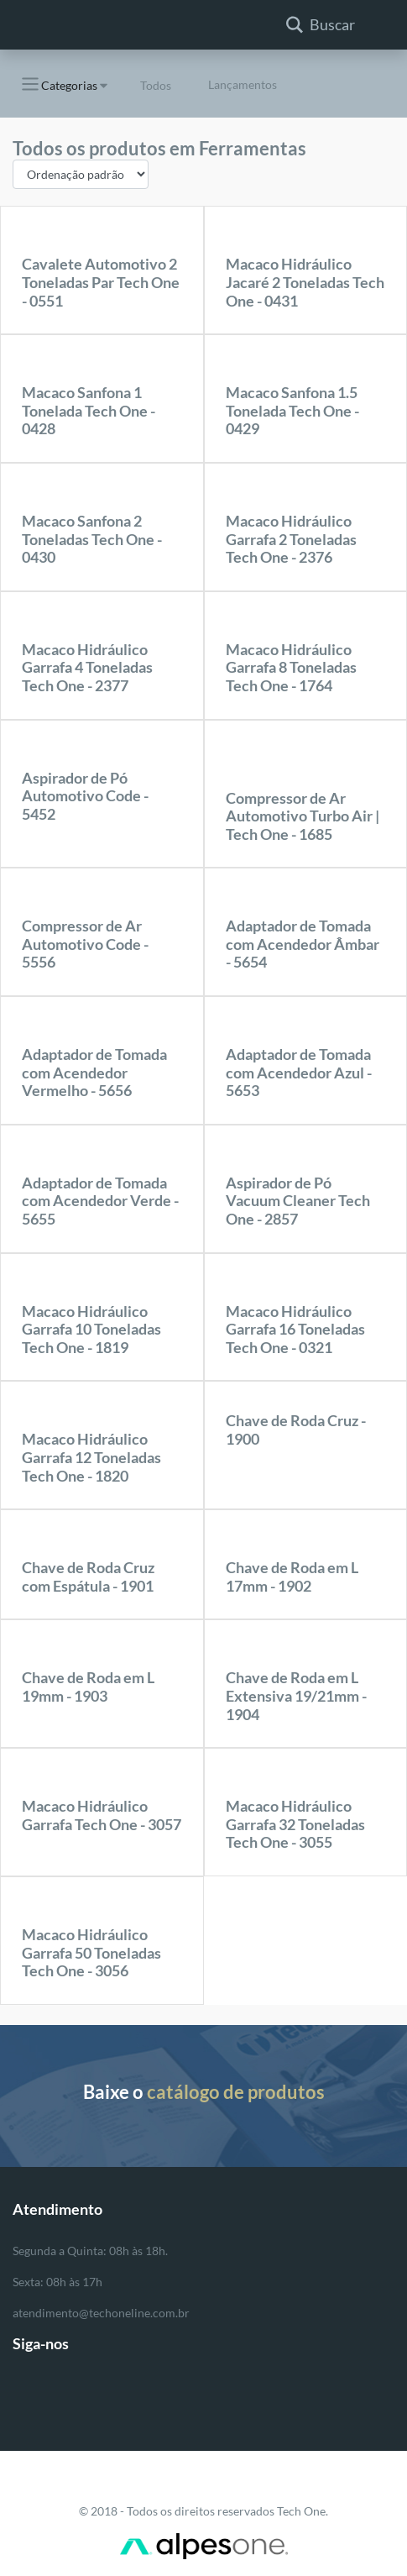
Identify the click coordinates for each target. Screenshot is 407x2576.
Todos (155, 85)
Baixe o (204, 2091)
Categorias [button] (58, 84)
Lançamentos (242, 84)
